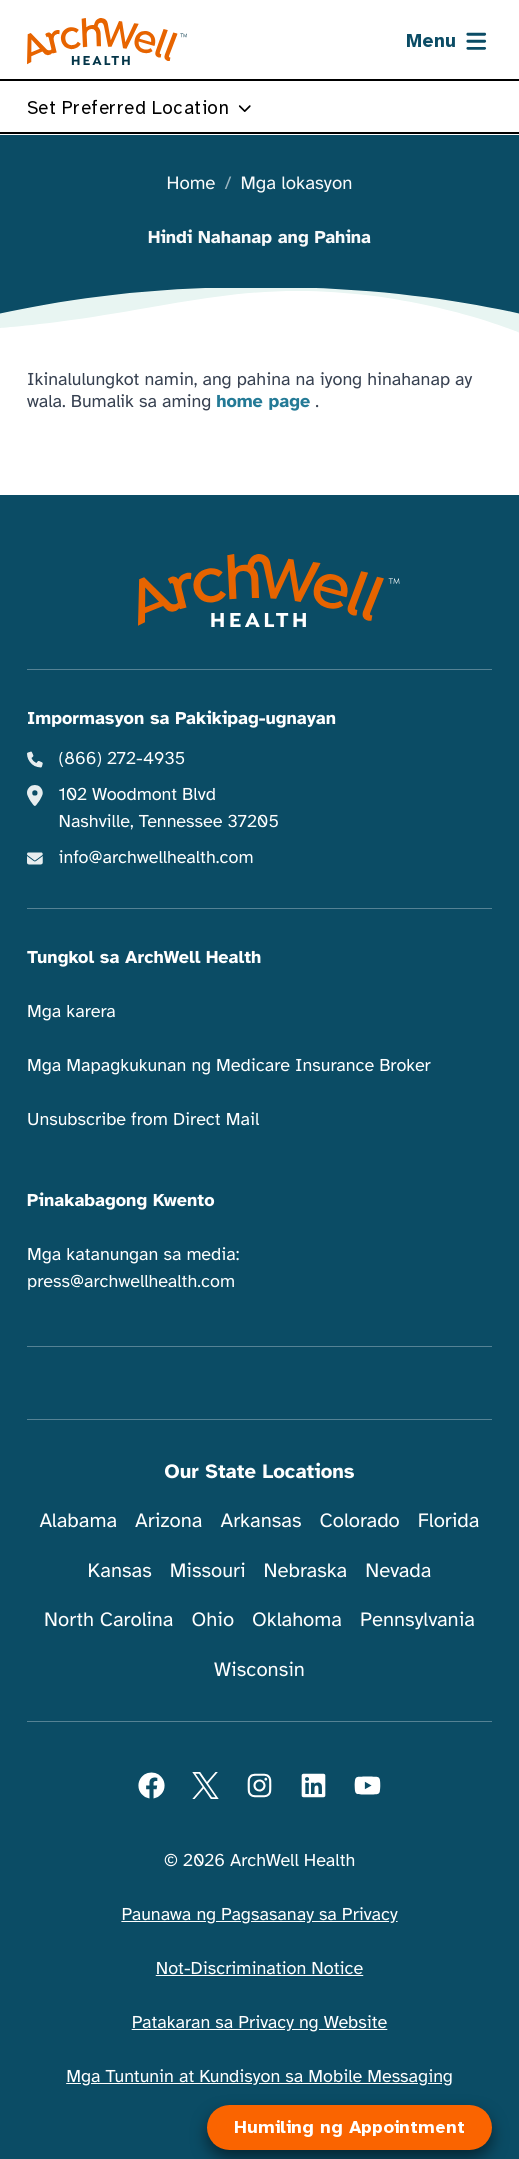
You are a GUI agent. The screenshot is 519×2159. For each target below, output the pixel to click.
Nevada (398, 1570)
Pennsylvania (417, 1619)
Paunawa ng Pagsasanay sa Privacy (259, 1915)
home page (263, 402)
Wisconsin (259, 1669)
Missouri (208, 1570)
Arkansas (261, 1520)
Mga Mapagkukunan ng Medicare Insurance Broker (229, 1066)
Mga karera (71, 1012)
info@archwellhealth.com (156, 858)
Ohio (212, 1619)
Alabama (79, 1520)
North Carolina (108, 1619)
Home (191, 184)
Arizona (168, 1520)
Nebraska (306, 1570)
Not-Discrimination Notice (259, 1969)
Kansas (120, 1570)
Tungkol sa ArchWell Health (144, 958)
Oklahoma (297, 1619)
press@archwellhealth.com (131, 1282)
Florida (449, 1520)
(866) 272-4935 (122, 759)
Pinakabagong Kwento (121, 1201)
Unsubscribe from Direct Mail (143, 1120)
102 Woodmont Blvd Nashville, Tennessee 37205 (169, 808)
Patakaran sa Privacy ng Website (260, 2023)
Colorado (359, 1520)
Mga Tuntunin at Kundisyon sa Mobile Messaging (259, 2077)
